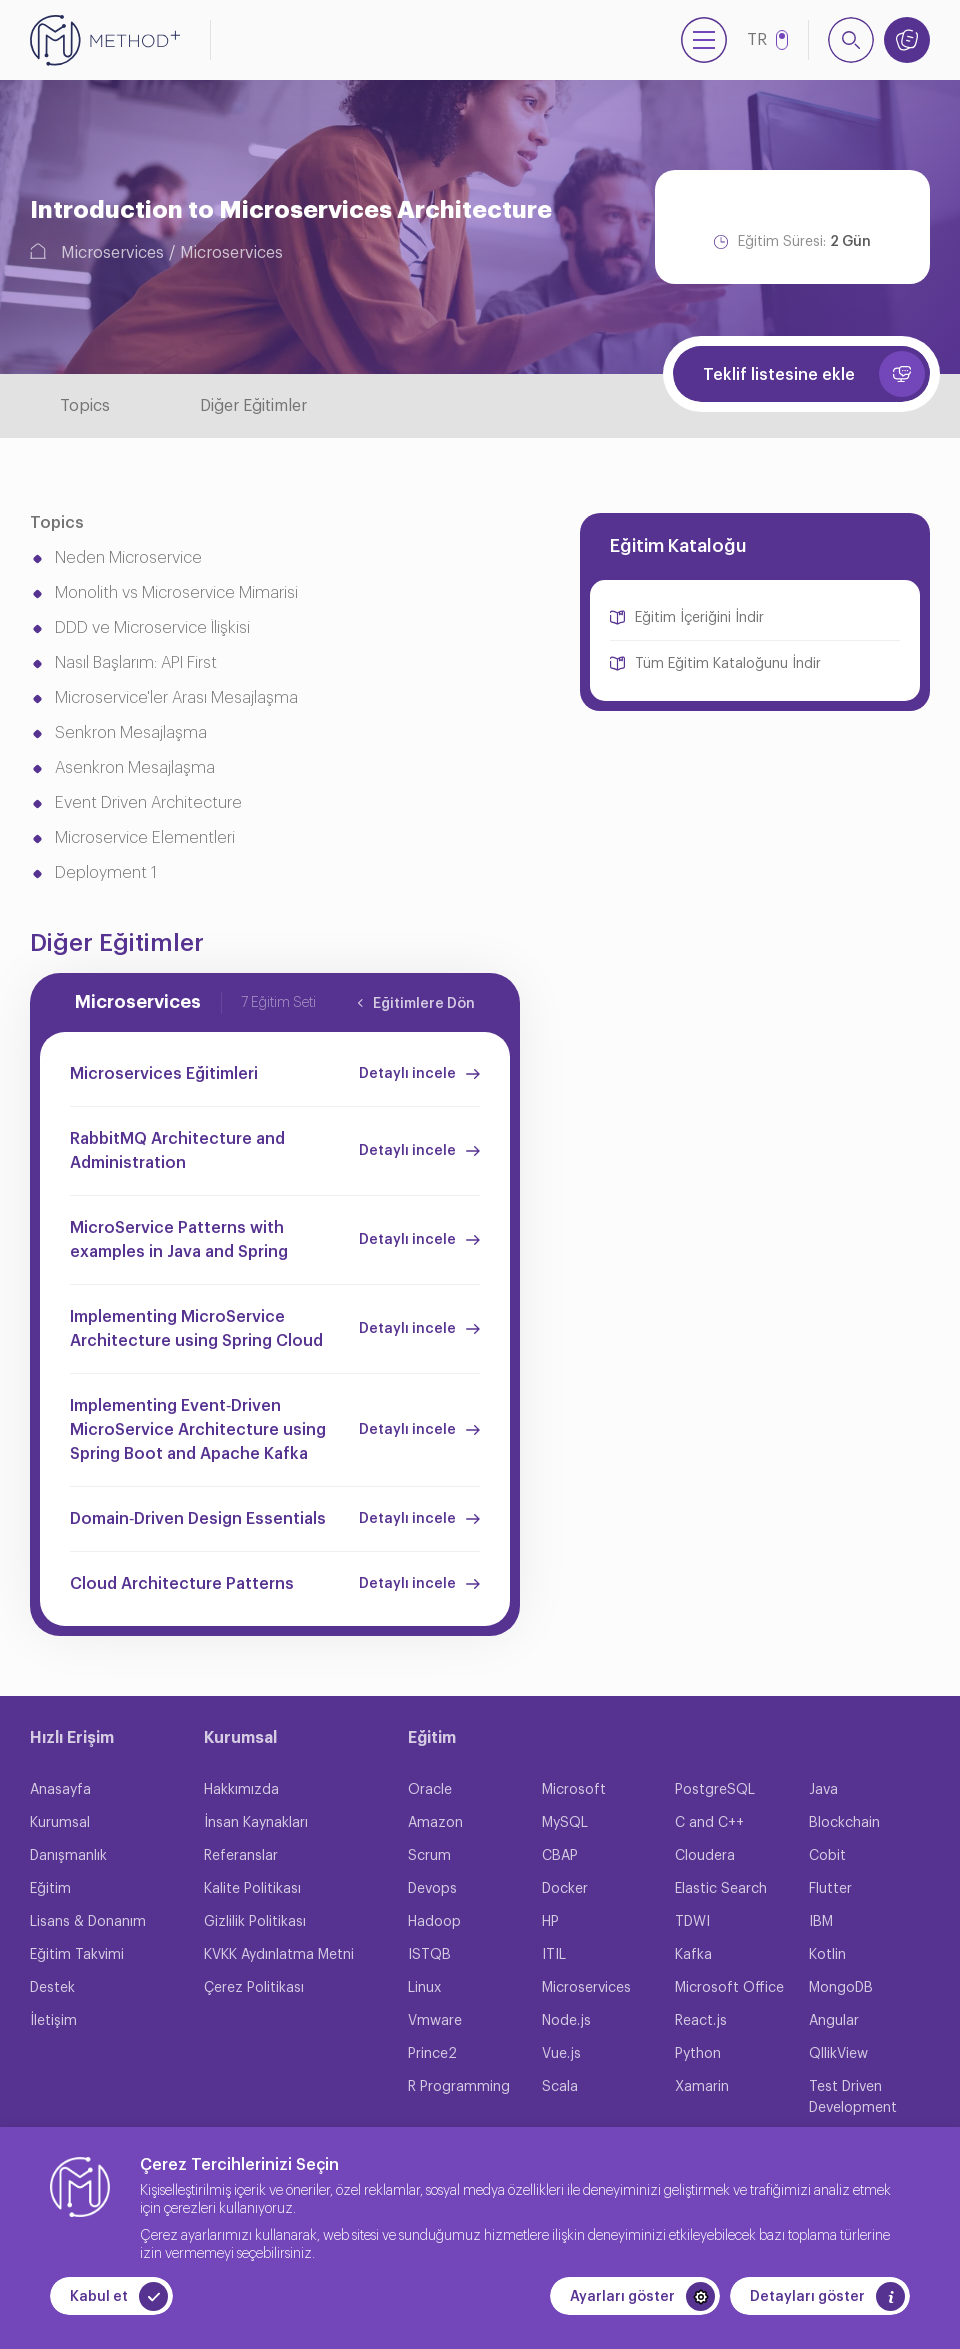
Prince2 (432, 2054)
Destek (52, 1988)
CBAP (560, 1856)
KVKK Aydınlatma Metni (279, 1955)
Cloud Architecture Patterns (182, 1584)
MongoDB (841, 1988)
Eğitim (50, 1889)
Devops (432, 1889)
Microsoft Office (729, 1988)
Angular (834, 2021)
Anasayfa (60, 1790)
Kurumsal (60, 1823)
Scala (560, 2087)
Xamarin (702, 2087)
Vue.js (561, 2054)
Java (823, 1790)
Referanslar (241, 1856)
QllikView (838, 2054)
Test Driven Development (853, 2097)
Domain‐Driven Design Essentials (198, 1519)
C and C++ (709, 1823)
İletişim (53, 2021)
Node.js (566, 2021)
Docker (565, 1889)
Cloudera (705, 1856)
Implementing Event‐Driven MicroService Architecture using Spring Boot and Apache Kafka (198, 1430)
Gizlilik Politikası (255, 1922)
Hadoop (434, 1922)
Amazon (435, 1823)
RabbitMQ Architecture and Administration (177, 1151)
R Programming (459, 2087)
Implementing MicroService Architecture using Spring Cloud (196, 1329)
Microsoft (574, 1790)
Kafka (693, 1955)
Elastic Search (721, 1889)
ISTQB (429, 1955)
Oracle (430, 1790)
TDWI (692, 1922)
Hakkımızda (241, 1790)
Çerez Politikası (254, 1988)
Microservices (112, 253)
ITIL (554, 1955)
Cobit (827, 1856)
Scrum (429, 1856)
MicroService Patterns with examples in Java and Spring (179, 1240)
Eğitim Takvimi (77, 1955)
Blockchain (844, 1823)
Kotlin (827, 1955)
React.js (701, 2021)
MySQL (565, 1823)
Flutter (830, 1889)
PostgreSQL (715, 1790)
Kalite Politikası (252, 1889)
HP (550, 1922)
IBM (821, 1922)
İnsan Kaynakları (256, 1823)
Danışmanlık (68, 1856)
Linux (424, 1988)
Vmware (435, 2021)
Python (698, 2054)
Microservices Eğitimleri (164, 1074)
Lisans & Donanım (88, 1922)
